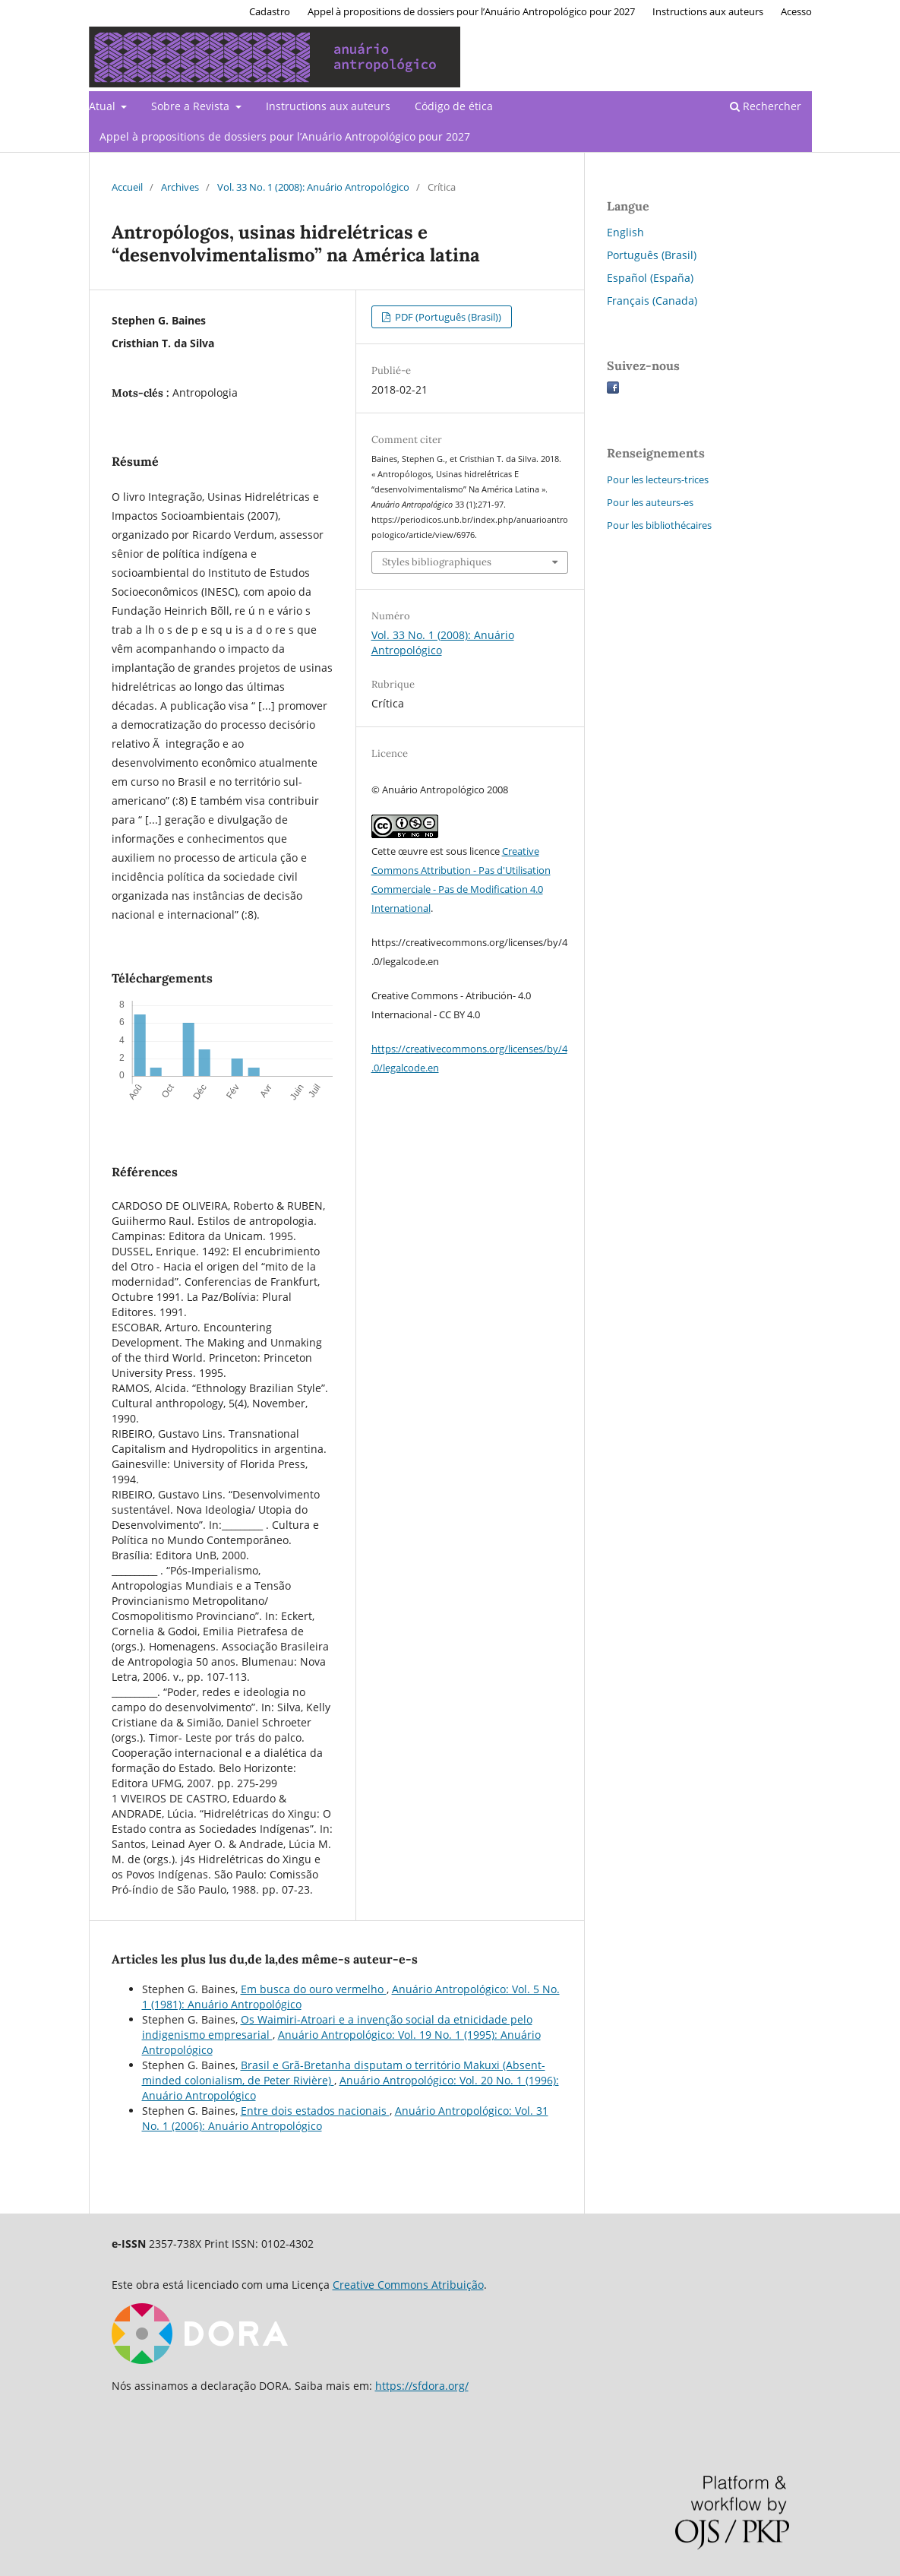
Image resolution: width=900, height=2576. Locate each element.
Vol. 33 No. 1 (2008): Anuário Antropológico (313, 187)
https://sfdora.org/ (422, 2385)
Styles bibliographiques (436, 561)
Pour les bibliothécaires (659, 525)
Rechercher (765, 106)
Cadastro (269, 11)
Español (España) (650, 278)
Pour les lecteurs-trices (658, 479)
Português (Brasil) (651, 255)
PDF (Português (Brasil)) (447, 317)
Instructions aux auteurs (328, 106)
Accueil (127, 187)
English (625, 232)
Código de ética (454, 106)
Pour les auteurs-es (650, 502)
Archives (180, 187)
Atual (103, 106)
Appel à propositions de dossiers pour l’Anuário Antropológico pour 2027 (284, 136)
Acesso (796, 11)
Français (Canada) (652, 300)
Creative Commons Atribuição (408, 2284)
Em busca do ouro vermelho (314, 1989)
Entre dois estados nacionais (315, 2110)
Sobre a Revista (191, 106)
